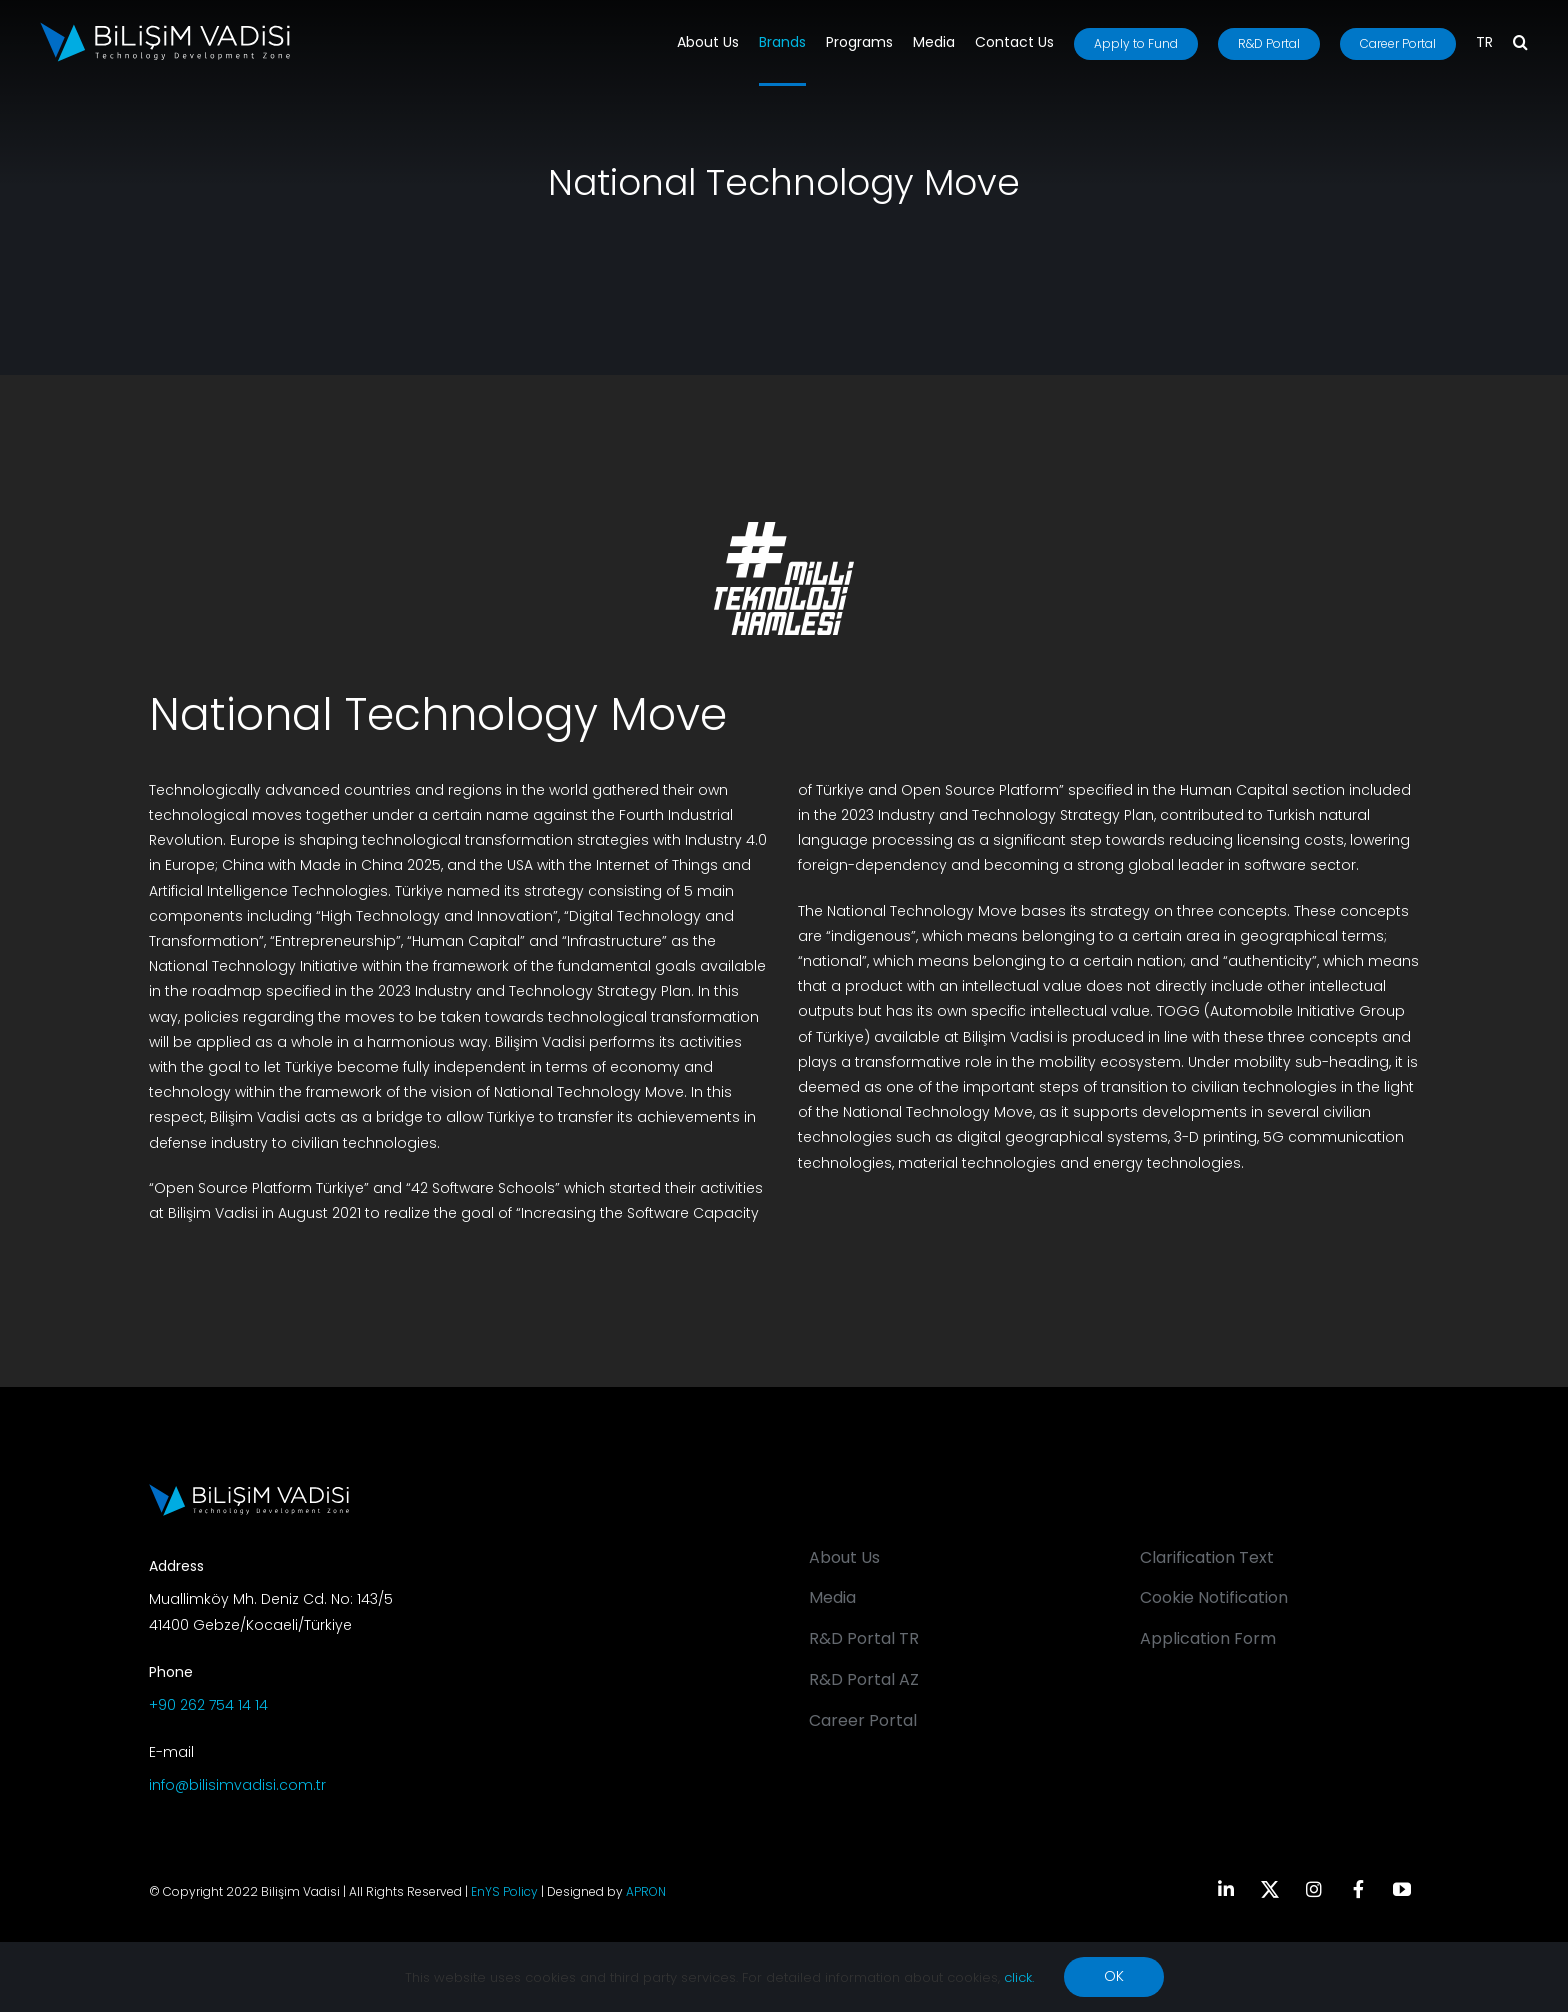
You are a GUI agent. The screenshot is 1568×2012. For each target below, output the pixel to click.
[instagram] (1314, 1889)
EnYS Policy (504, 1891)
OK (1114, 1976)
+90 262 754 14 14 (208, 1705)
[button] (1520, 44)
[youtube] (1402, 1889)
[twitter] (1270, 1889)
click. (1019, 1977)
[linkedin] (1226, 1889)
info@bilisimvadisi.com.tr (237, 1785)
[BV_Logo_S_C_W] (165, 29)
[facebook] (1358, 1889)
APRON (646, 1891)
